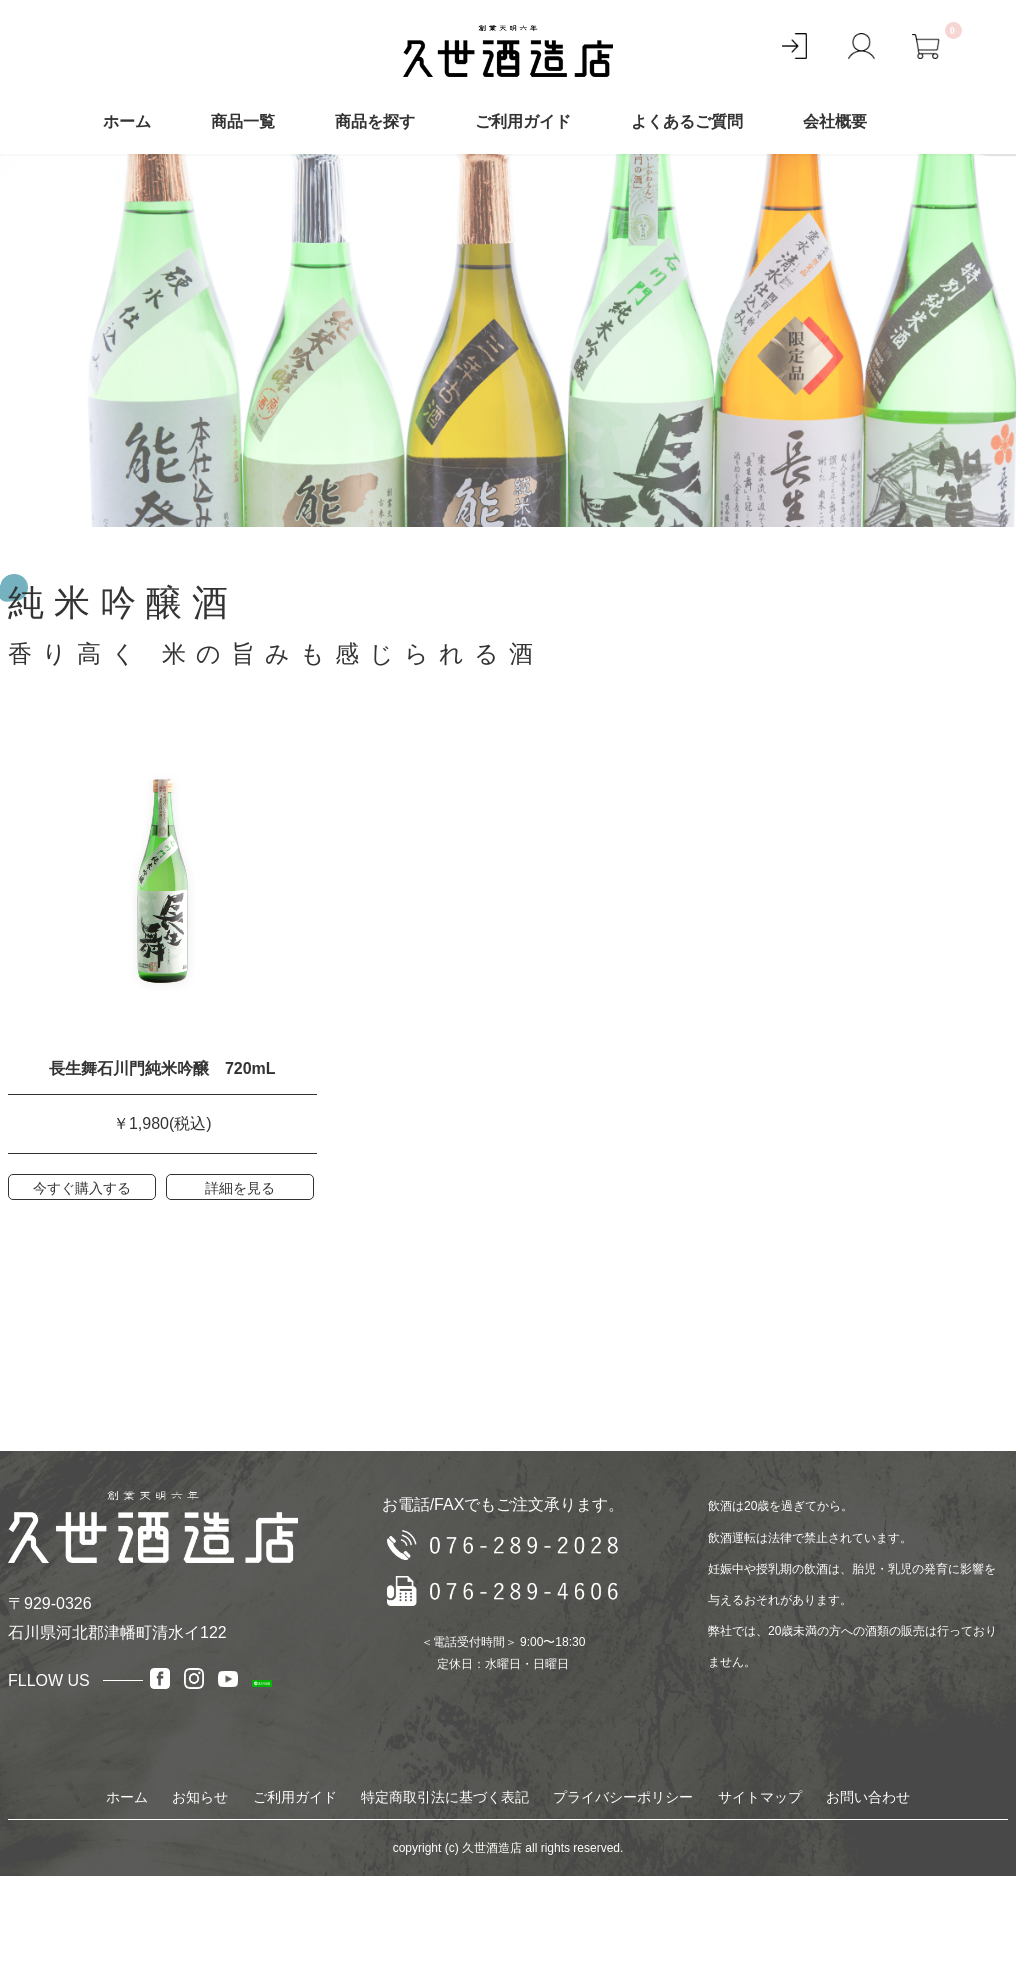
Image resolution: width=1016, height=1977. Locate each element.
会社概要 (835, 121)
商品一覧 (243, 121)
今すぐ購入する (82, 1188)
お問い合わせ (868, 1797)
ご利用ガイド (523, 121)
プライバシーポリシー (623, 1797)
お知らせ (200, 1797)
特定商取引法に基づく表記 (445, 1797)
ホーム (127, 121)
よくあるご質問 (687, 121)
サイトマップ (760, 1797)
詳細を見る (240, 1188)
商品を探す (375, 121)
